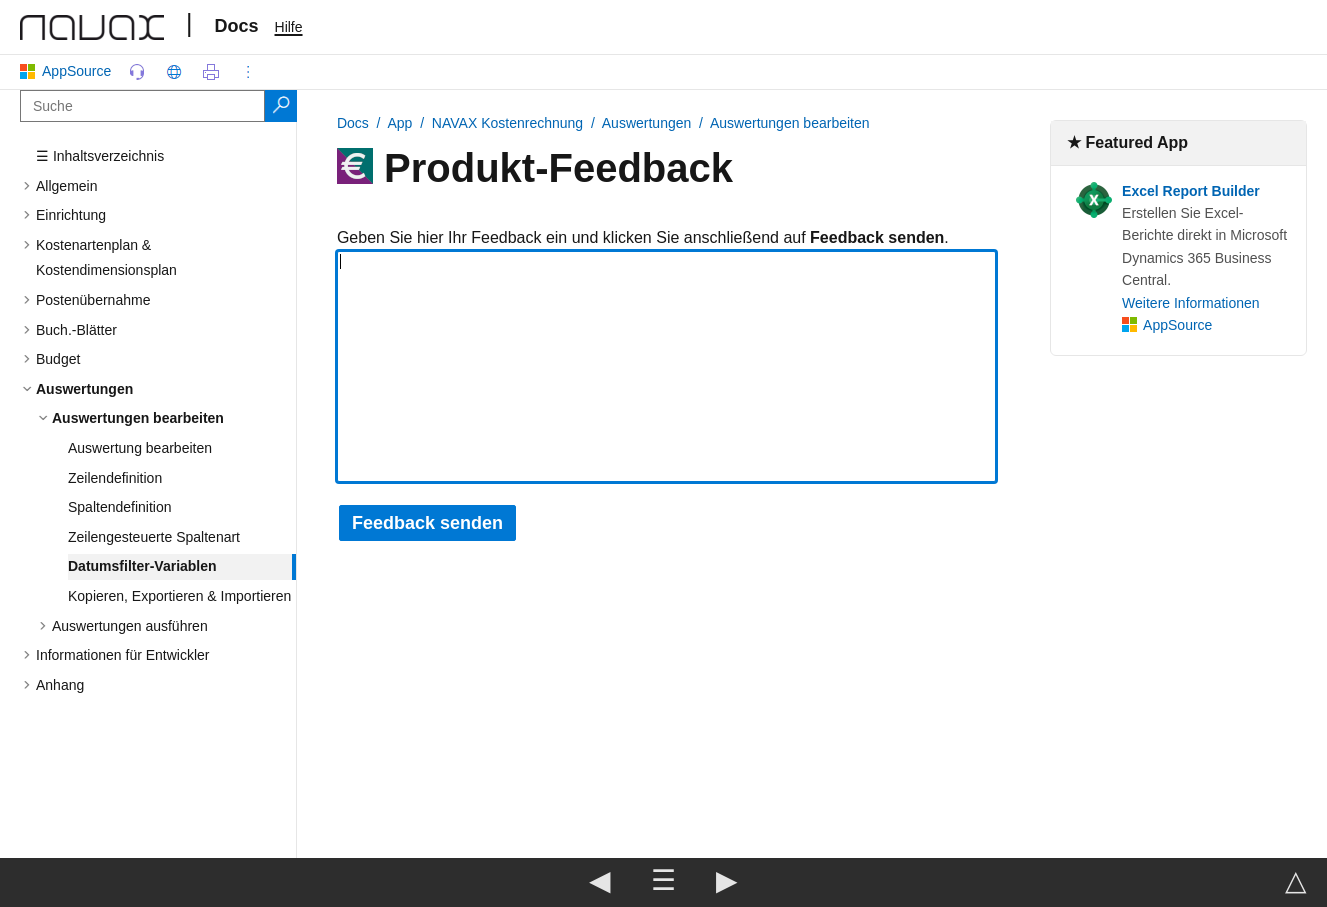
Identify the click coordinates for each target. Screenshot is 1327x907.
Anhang (60, 685)
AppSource (69, 71)
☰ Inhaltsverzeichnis (100, 156)
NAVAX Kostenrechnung (507, 123)
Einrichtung (71, 215)
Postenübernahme (93, 300)
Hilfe (289, 27)
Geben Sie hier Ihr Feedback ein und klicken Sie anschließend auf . (643, 237)
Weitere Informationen (1190, 303)
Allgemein (66, 186)
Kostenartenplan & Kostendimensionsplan (106, 258)
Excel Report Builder (1191, 191)
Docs (237, 26)
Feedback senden (427, 523)
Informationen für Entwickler (123, 655)
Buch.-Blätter (76, 330)
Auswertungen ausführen (130, 626)
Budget (58, 359)
